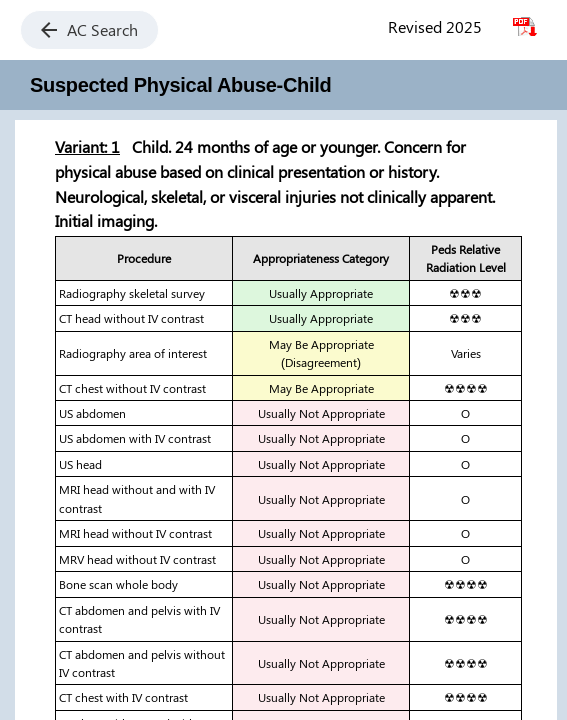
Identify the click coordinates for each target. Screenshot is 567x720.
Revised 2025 (435, 26)
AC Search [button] (89, 29)
